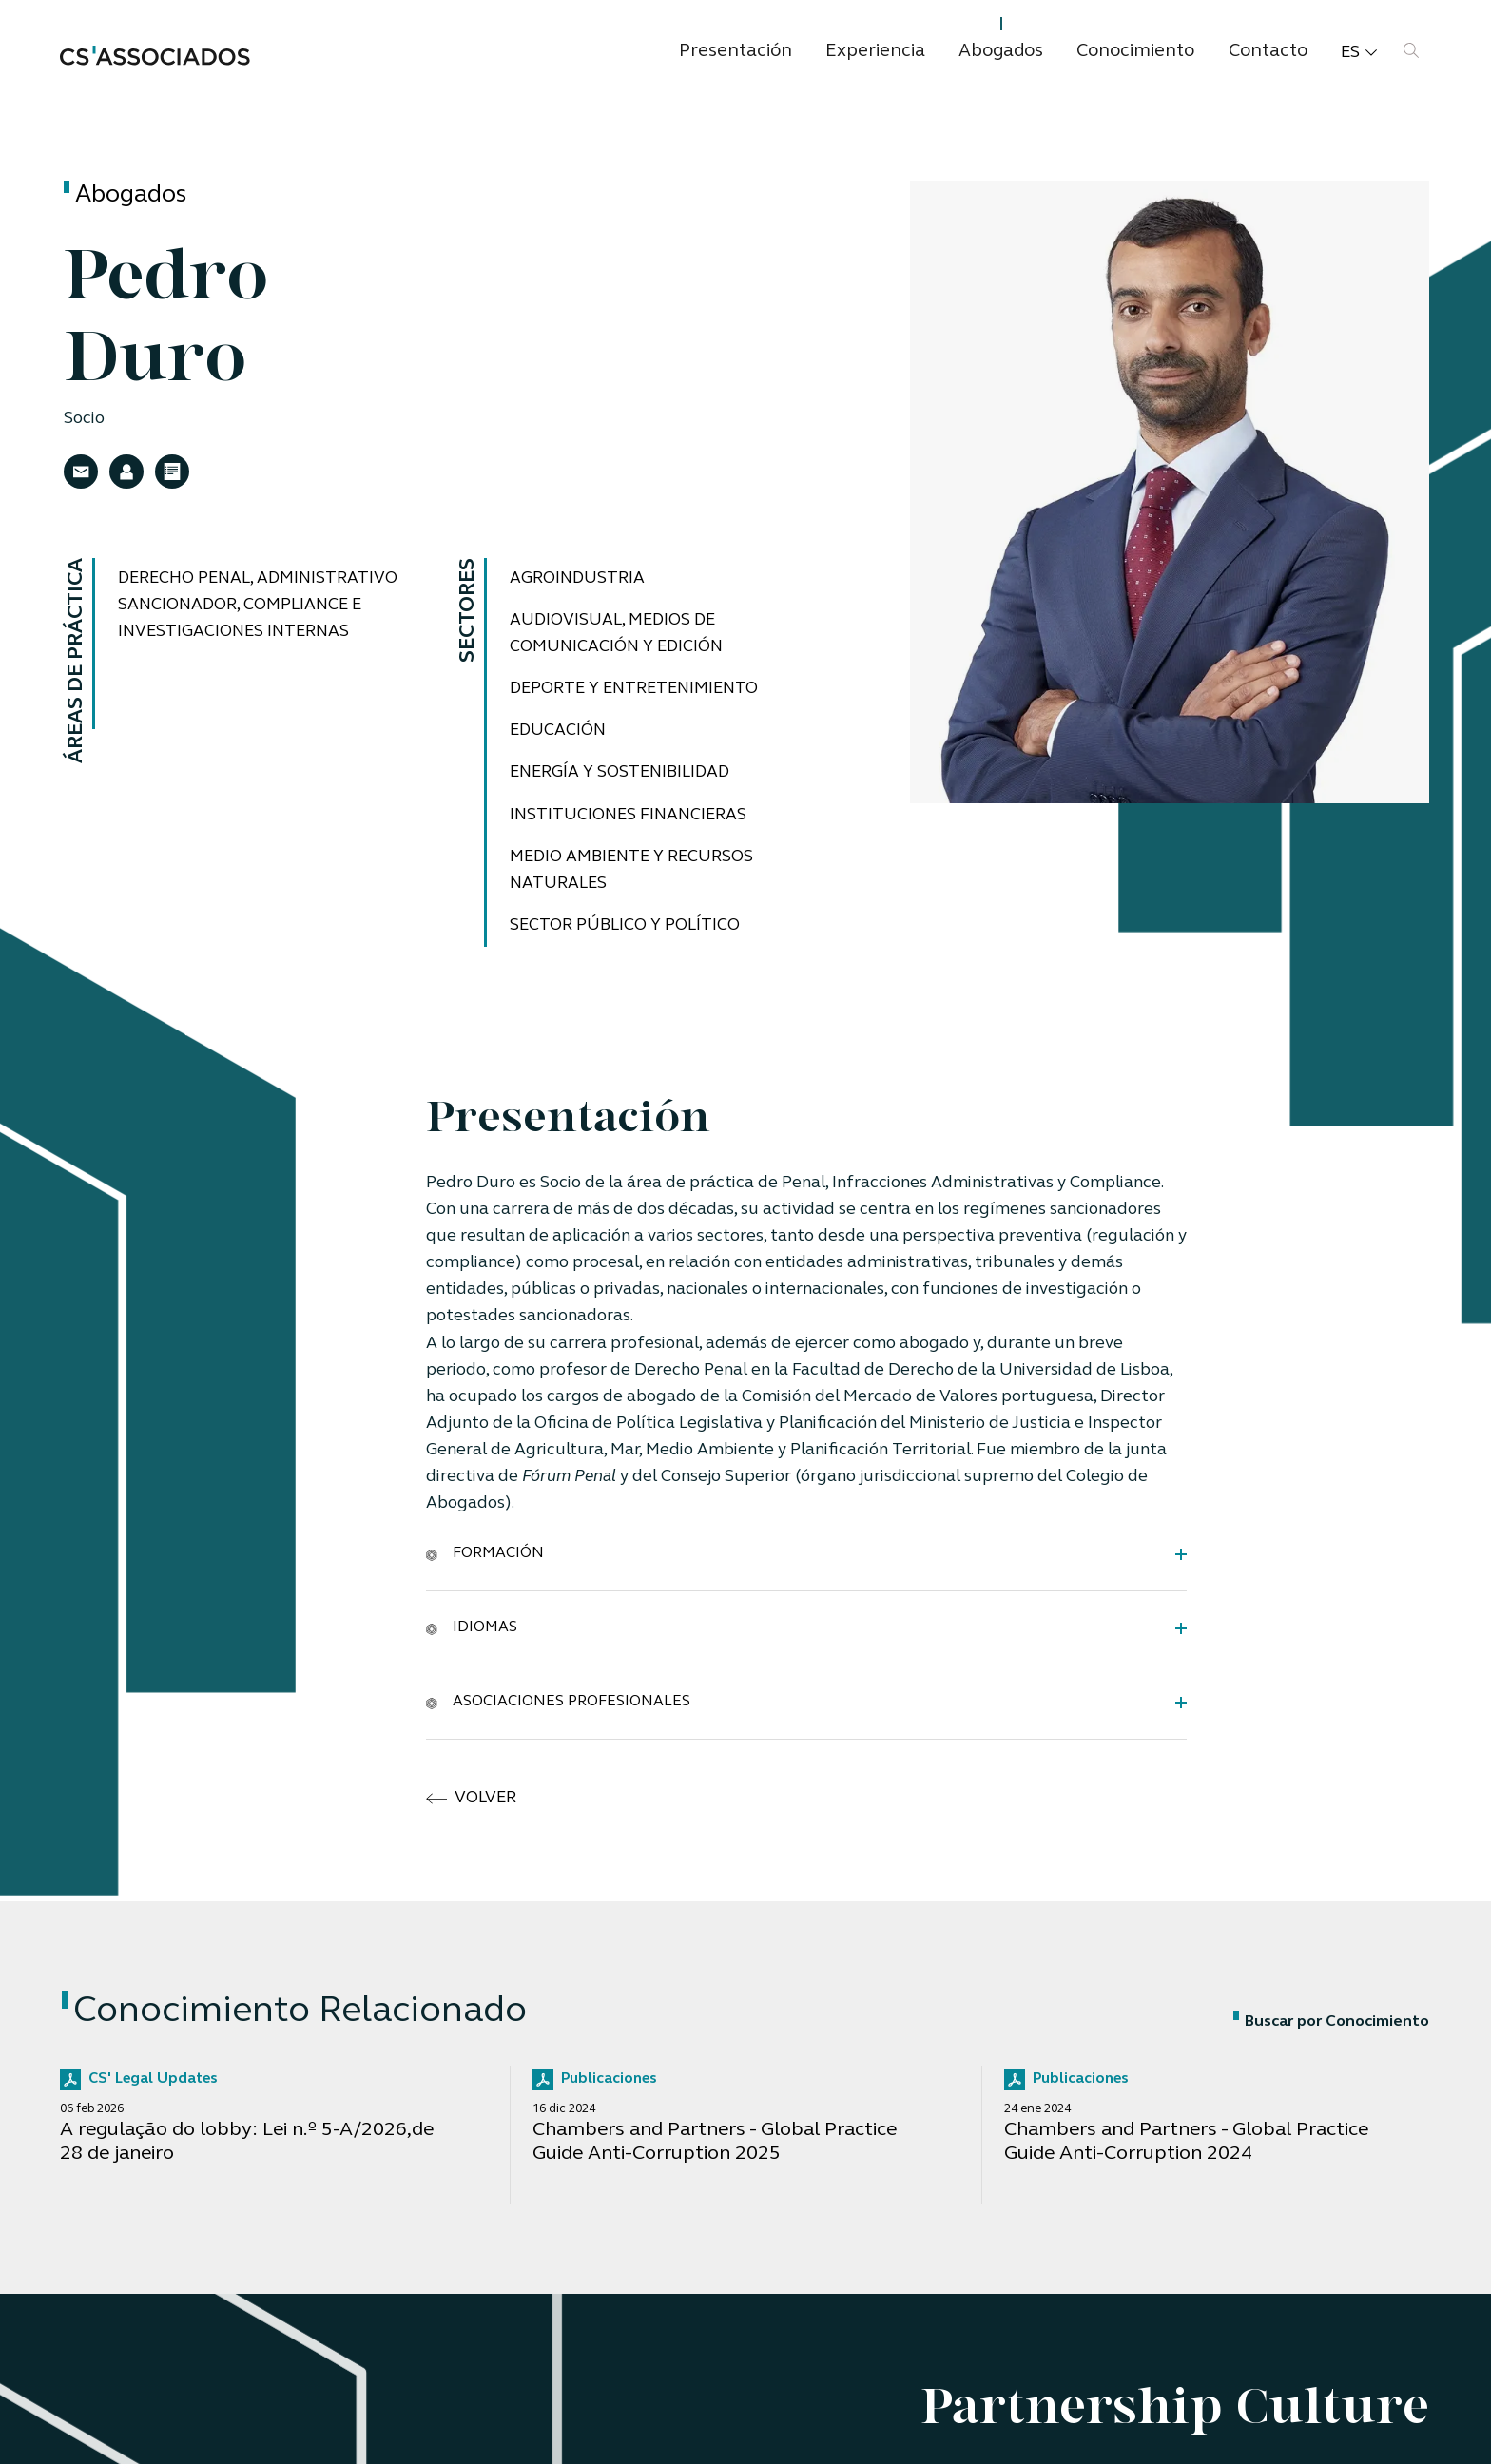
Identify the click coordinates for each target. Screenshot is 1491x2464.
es (1359, 53)
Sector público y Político (625, 925)
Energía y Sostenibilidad (622, 772)
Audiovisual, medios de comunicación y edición (618, 633)
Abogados (1000, 52)
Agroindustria (579, 578)
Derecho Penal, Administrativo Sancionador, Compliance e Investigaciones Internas (261, 605)
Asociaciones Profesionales (558, 1701)
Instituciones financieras (630, 815)
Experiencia (875, 52)
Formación (485, 1553)
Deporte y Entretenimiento (637, 689)
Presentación (735, 52)
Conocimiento (1135, 52)
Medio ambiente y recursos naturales (633, 870)
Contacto (1268, 52)
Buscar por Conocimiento (1331, 2022)
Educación (559, 730)
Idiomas (471, 1627)
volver (471, 1798)
